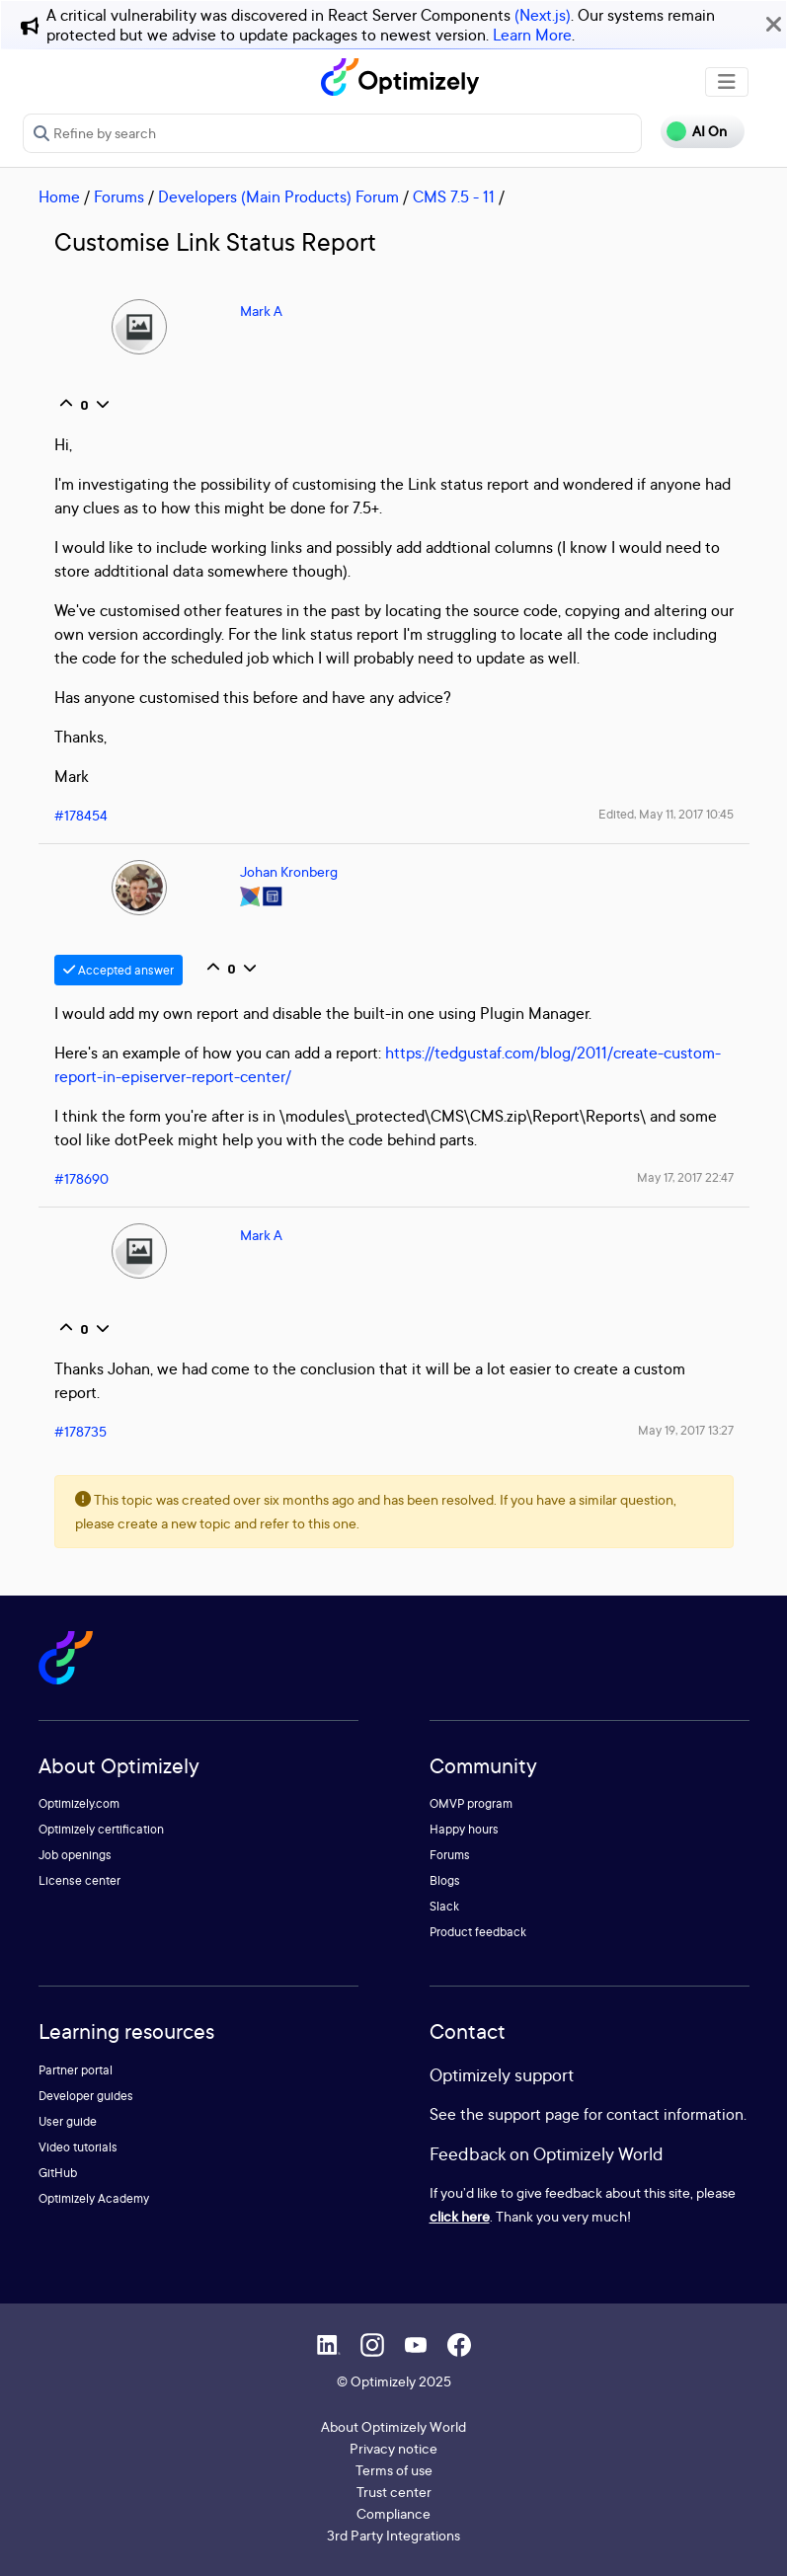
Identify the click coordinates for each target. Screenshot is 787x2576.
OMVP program (471, 1803)
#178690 (81, 1178)
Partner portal (76, 2070)
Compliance (393, 2513)
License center (79, 1880)
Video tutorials (78, 2147)
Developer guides (86, 2095)
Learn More (532, 34)
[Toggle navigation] (726, 82)
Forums (119, 196)
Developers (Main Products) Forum (278, 196)
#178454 (81, 815)
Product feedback (478, 1931)
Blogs (445, 1880)
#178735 (80, 1431)
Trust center (394, 2491)
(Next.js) (542, 15)
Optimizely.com (79, 1803)
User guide (68, 2121)
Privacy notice (393, 2448)
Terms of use (394, 2469)
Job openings (75, 1854)
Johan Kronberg (289, 871)
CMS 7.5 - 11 (454, 196)
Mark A (261, 310)
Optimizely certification (101, 1829)
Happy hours (464, 1829)
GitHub (58, 2172)
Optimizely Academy (94, 2198)
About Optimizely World (393, 2426)
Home (59, 196)
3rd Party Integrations (393, 2535)
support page (534, 2114)
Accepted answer (118, 970)
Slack (444, 1906)
